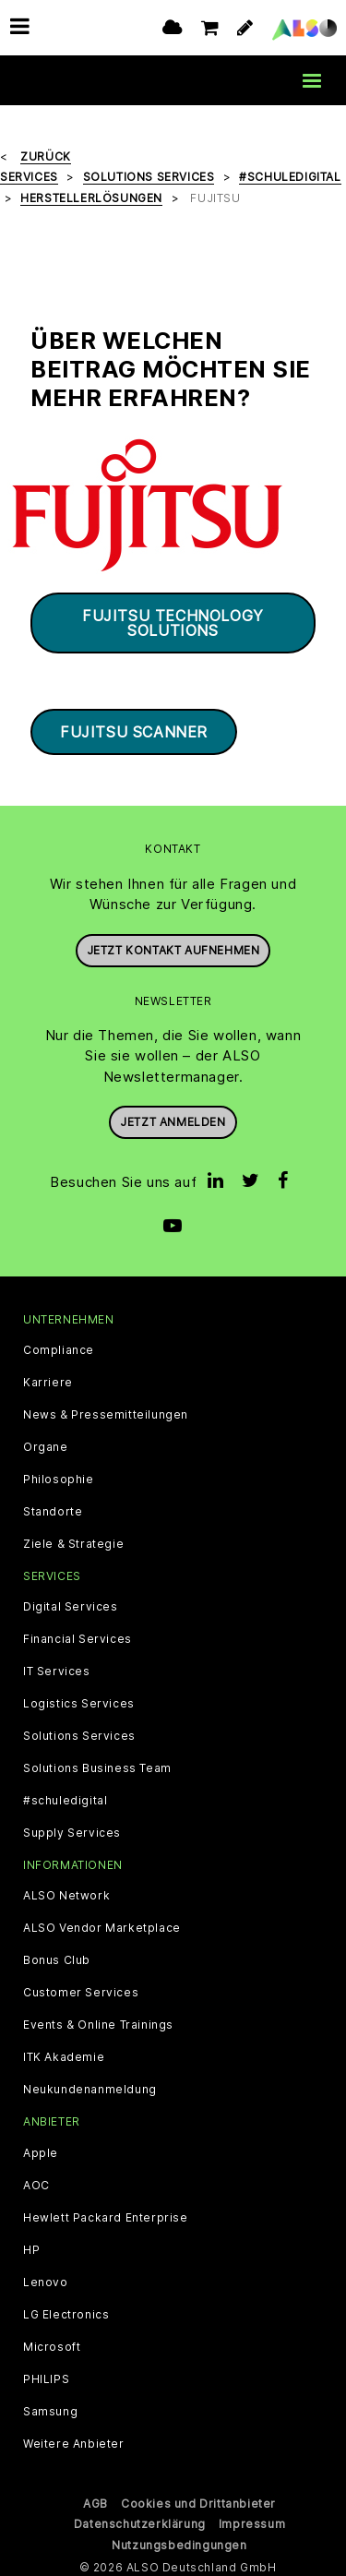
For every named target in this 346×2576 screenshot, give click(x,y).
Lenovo (45, 2277)
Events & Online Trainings (98, 2021)
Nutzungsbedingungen (179, 2540)
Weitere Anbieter (74, 2439)
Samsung (50, 2407)
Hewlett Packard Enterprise (105, 2213)
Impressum (252, 2519)
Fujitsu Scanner (134, 728)
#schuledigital (65, 1797)
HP (31, 2245)
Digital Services (70, 1603)
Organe (45, 1442)
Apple (40, 2148)
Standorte (52, 1507)
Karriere (48, 1378)
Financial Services (77, 1635)
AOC (36, 2181)
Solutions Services (79, 1732)
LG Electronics (66, 2310)
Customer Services (80, 1989)
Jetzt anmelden (172, 1118)
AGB (95, 2499)
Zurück (45, 152)
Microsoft (51, 2342)
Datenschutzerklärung (140, 2519)
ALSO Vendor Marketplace (102, 1924)
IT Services (56, 1667)
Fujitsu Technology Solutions (173, 619)
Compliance (58, 1345)
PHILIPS (46, 2374)
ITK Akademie (63, 2053)
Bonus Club (56, 1956)
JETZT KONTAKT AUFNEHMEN (173, 946)
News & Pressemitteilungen (105, 1410)
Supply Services (72, 1829)
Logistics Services (79, 1700)
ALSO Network (66, 1892)
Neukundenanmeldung (90, 2085)
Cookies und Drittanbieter (198, 2499)
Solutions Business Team (97, 1764)
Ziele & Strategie (73, 1539)
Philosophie (58, 1474)
